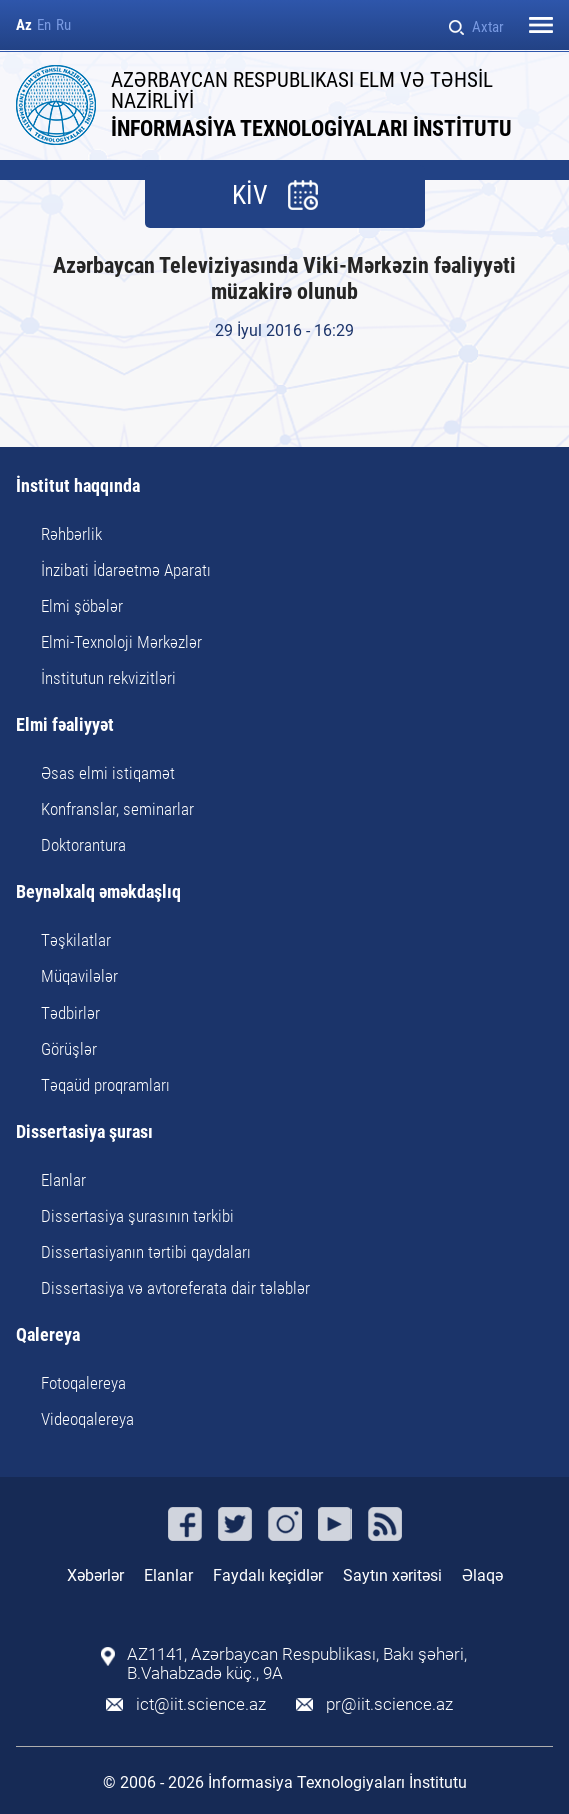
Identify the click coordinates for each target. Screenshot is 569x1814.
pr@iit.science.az (389, 1704)
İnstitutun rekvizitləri (108, 678)
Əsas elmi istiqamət (108, 773)
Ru (63, 25)
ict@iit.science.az (201, 1704)
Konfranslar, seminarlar (117, 809)
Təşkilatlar (76, 940)
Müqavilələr (79, 976)
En (44, 25)
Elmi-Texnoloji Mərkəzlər (121, 642)
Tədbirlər (70, 1013)
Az (24, 25)
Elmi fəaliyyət (65, 725)
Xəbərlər (95, 1575)
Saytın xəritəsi (392, 1575)
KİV (250, 195)
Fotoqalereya (83, 1383)
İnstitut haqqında (78, 486)
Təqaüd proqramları (105, 1085)
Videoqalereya (87, 1419)
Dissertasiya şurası (84, 1132)
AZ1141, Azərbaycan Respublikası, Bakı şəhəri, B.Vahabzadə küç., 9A (297, 1664)
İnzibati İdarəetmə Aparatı (126, 570)
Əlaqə (482, 1575)
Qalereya (48, 1335)
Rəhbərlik (71, 534)
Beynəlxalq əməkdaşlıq (98, 892)
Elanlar (63, 1180)
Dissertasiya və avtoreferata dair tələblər (175, 1288)
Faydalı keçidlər (268, 1575)
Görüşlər (69, 1049)
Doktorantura (83, 845)
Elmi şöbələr (82, 606)
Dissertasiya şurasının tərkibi (137, 1216)
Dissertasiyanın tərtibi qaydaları (146, 1252)
